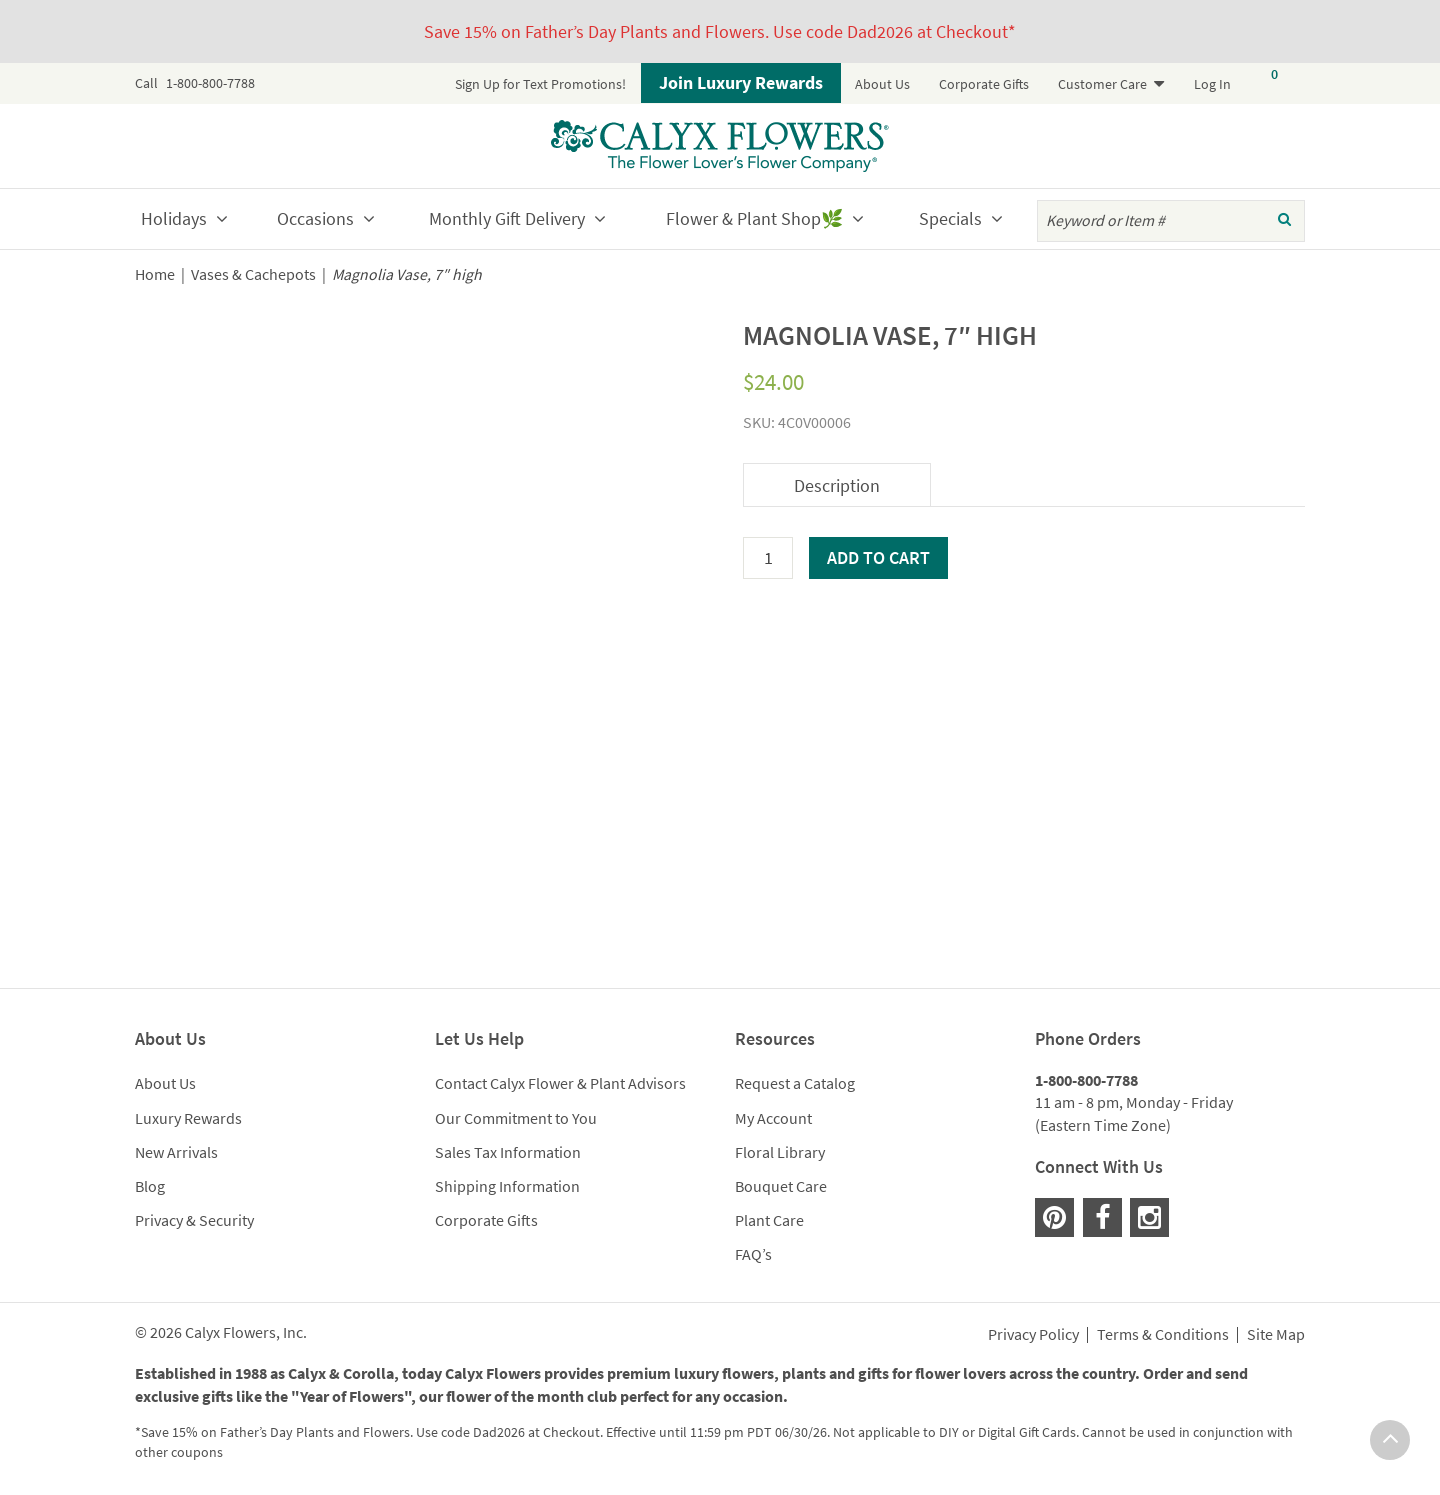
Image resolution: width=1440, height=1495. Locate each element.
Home (155, 274)
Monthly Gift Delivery (507, 218)
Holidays (174, 218)
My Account (773, 1118)
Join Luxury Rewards (741, 82)
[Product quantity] (768, 558)
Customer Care (1102, 84)
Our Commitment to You (516, 1118)
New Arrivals (176, 1152)
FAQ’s (753, 1254)
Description (837, 485)
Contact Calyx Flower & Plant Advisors (560, 1083)
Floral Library (780, 1152)
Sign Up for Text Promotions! (540, 84)
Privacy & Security (194, 1220)
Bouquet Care (781, 1186)
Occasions (315, 218)
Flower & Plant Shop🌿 (754, 218)
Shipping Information (507, 1186)
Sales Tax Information (508, 1152)
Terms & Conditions (1163, 1335)
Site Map (1276, 1335)
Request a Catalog (795, 1083)
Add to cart (878, 557)
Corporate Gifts (984, 84)
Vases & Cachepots (253, 274)
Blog (150, 1186)
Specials (950, 218)
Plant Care (769, 1220)
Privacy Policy (1033, 1335)
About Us (882, 84)
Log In (1212, 84)
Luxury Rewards (188, 1118)
